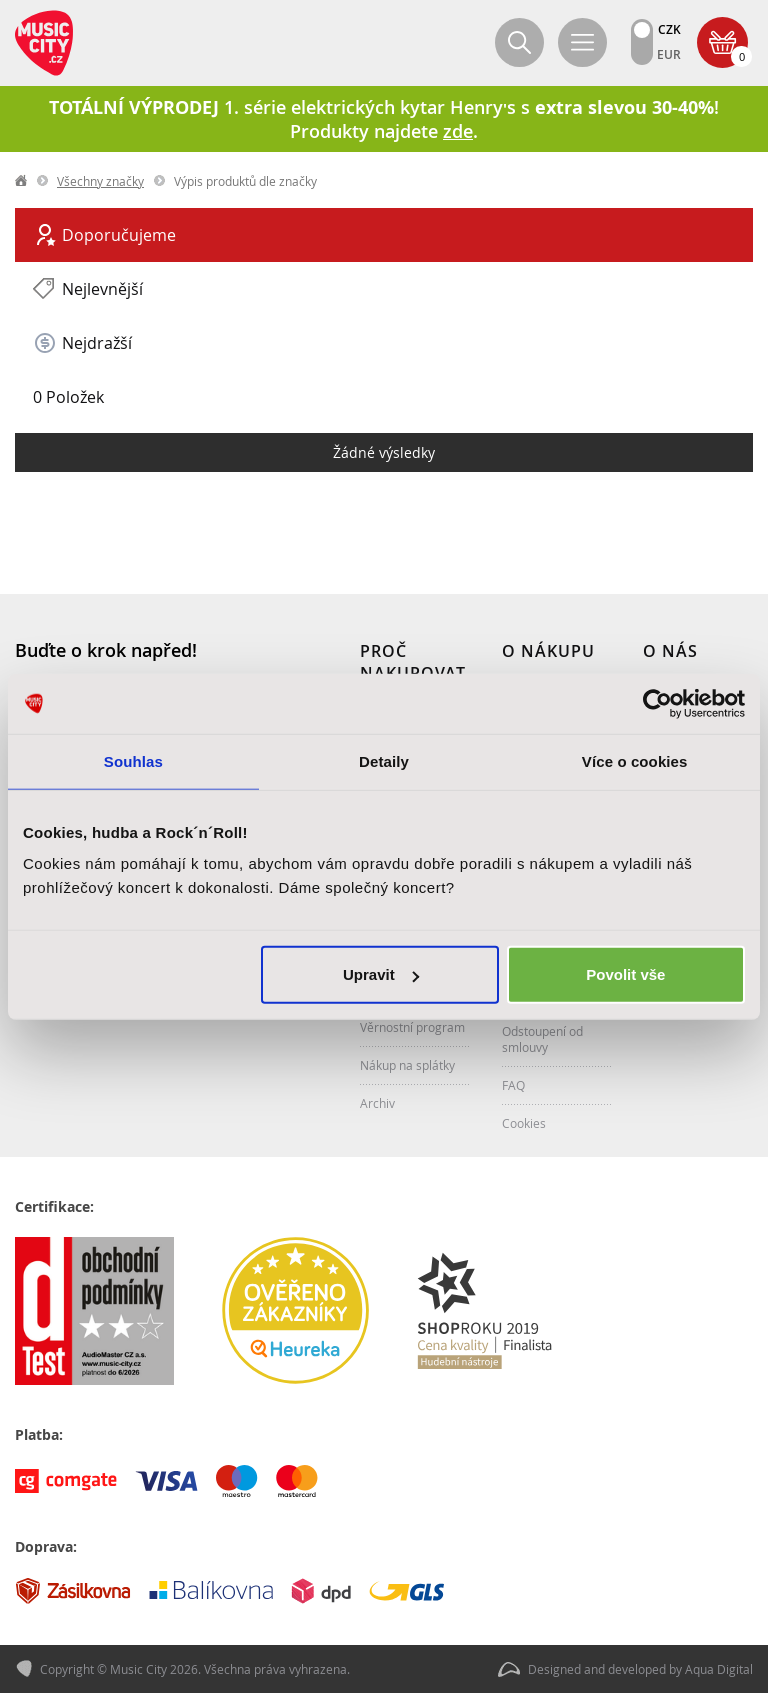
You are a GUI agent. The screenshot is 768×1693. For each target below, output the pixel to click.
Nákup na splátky (407, 1065)
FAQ (513, 1085)
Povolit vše (625, 974)
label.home (22, 181)
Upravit (381, 974)
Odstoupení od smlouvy (542, 1039)
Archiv (377, 1103)
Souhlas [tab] (133, 760)
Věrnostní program (412, 1027)
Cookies (524, 1123)
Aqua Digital (719, 1669)
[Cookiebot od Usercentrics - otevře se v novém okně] (657, 703)
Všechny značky (100, 181)
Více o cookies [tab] (635, 760)
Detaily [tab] (384, 760)
